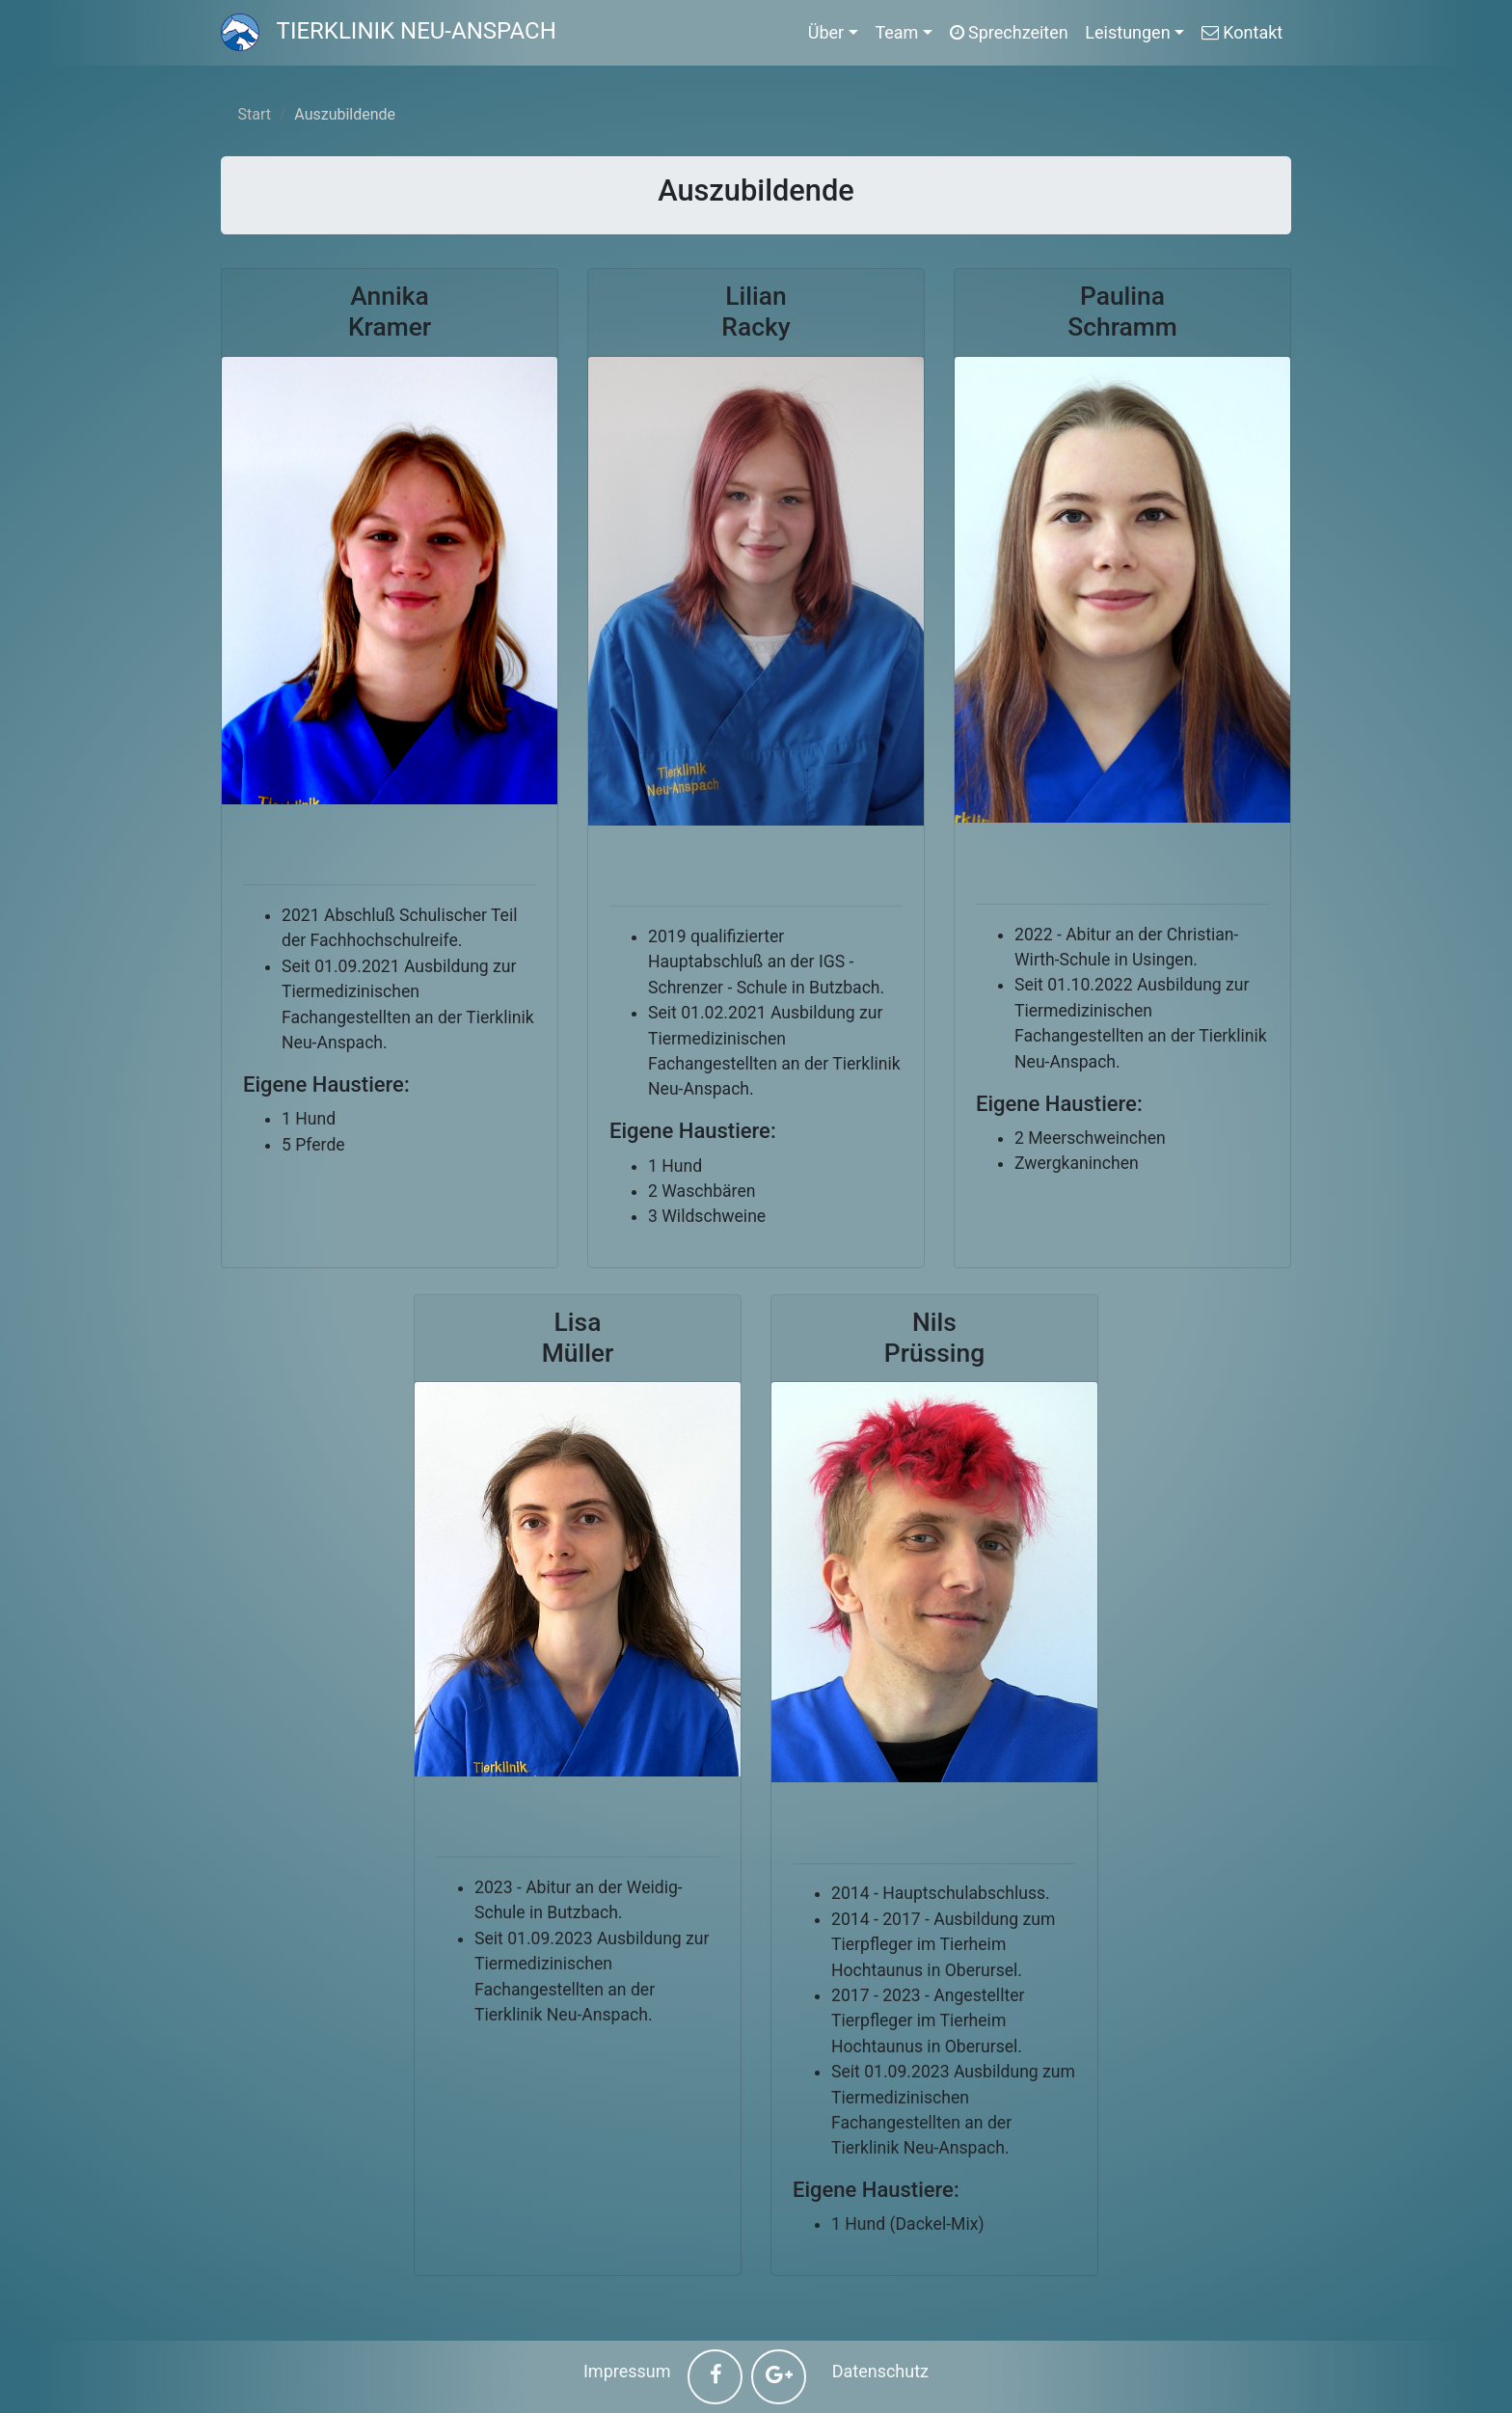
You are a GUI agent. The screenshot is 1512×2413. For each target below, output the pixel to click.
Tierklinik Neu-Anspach (388, 30)
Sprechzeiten (1009, 32)
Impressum (627, 2371)
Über (826, 32)
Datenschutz (880, 2371)
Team (896, 32)
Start (254, 114)
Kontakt (1242, 32)
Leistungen (1127, 32)
